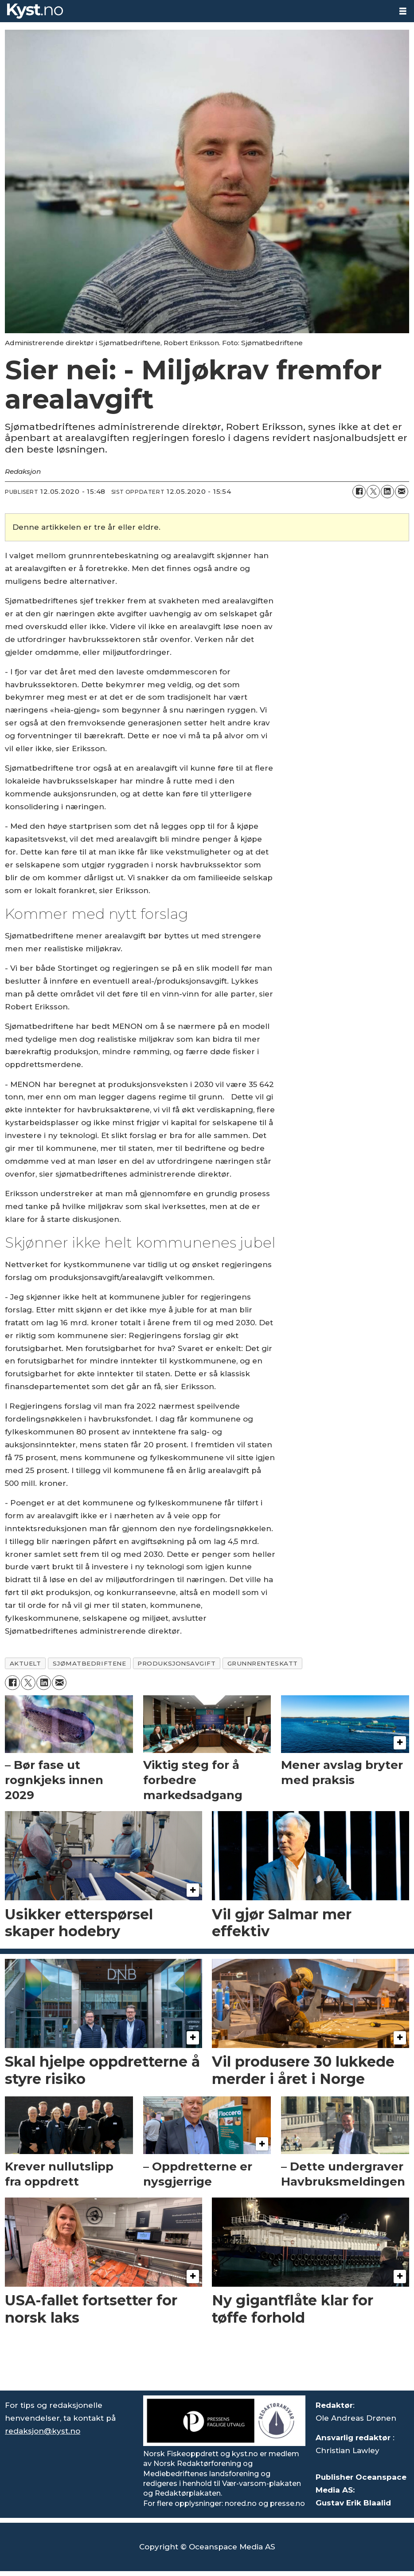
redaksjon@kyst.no (42, 2430)
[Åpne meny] (403, 11)
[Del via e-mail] (401, 491)
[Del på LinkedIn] (387, 491)
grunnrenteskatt (262, 1663)
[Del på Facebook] (359, 491)
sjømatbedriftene (89, 1663)
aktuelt (25, 1663)
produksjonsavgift (176, 1663)
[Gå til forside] (35, 11)
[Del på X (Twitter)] (373, 491)
